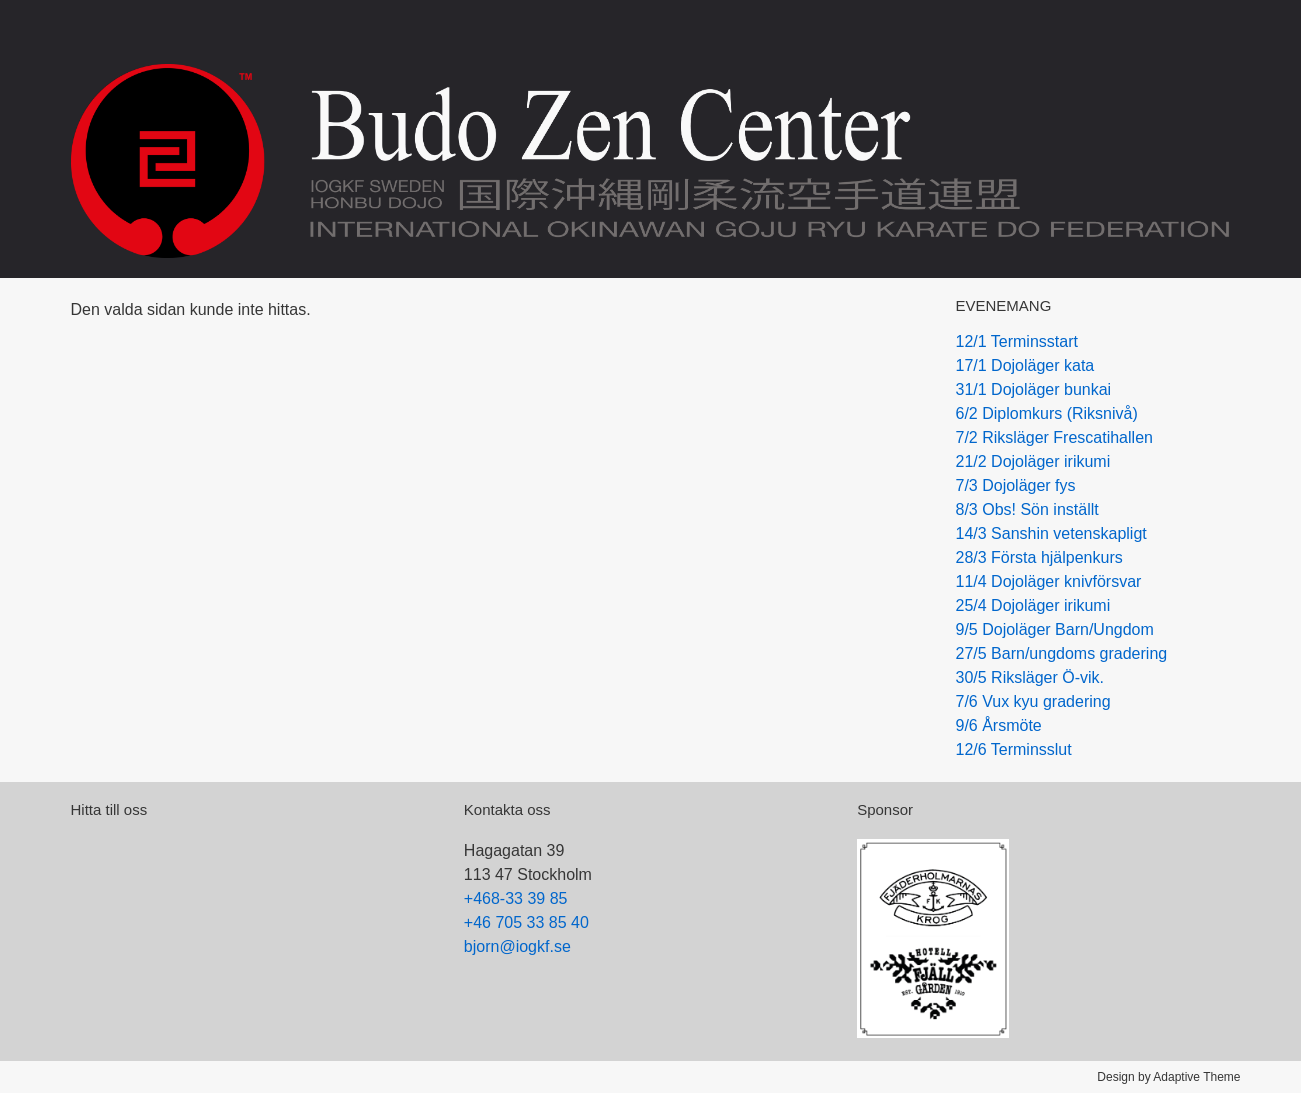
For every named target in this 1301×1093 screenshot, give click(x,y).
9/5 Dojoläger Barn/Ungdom (1055, 629)
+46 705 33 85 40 (526, 922)
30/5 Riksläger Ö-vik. (1030, 677)
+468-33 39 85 (516, 898)
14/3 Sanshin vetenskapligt (1051, 533)
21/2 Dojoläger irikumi (1033, 461)
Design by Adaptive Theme (1168, 1077)
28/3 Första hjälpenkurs (1039, 557)
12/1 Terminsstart (1017, 341)
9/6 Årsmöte (999, 725)
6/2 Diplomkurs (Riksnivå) (1047, 413)
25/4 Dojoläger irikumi (1033, 605)
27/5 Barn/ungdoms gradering (1062, 653)
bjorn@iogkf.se (517, 946)
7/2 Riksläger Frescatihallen (1054, 437)
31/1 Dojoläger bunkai (1034, 389)
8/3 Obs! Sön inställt (1027, 509)
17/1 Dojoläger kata (1025, 365)
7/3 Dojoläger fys (1016, 485)
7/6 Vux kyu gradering (1033, 701)
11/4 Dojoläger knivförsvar (1049, 581)
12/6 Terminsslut (1014, 749)
